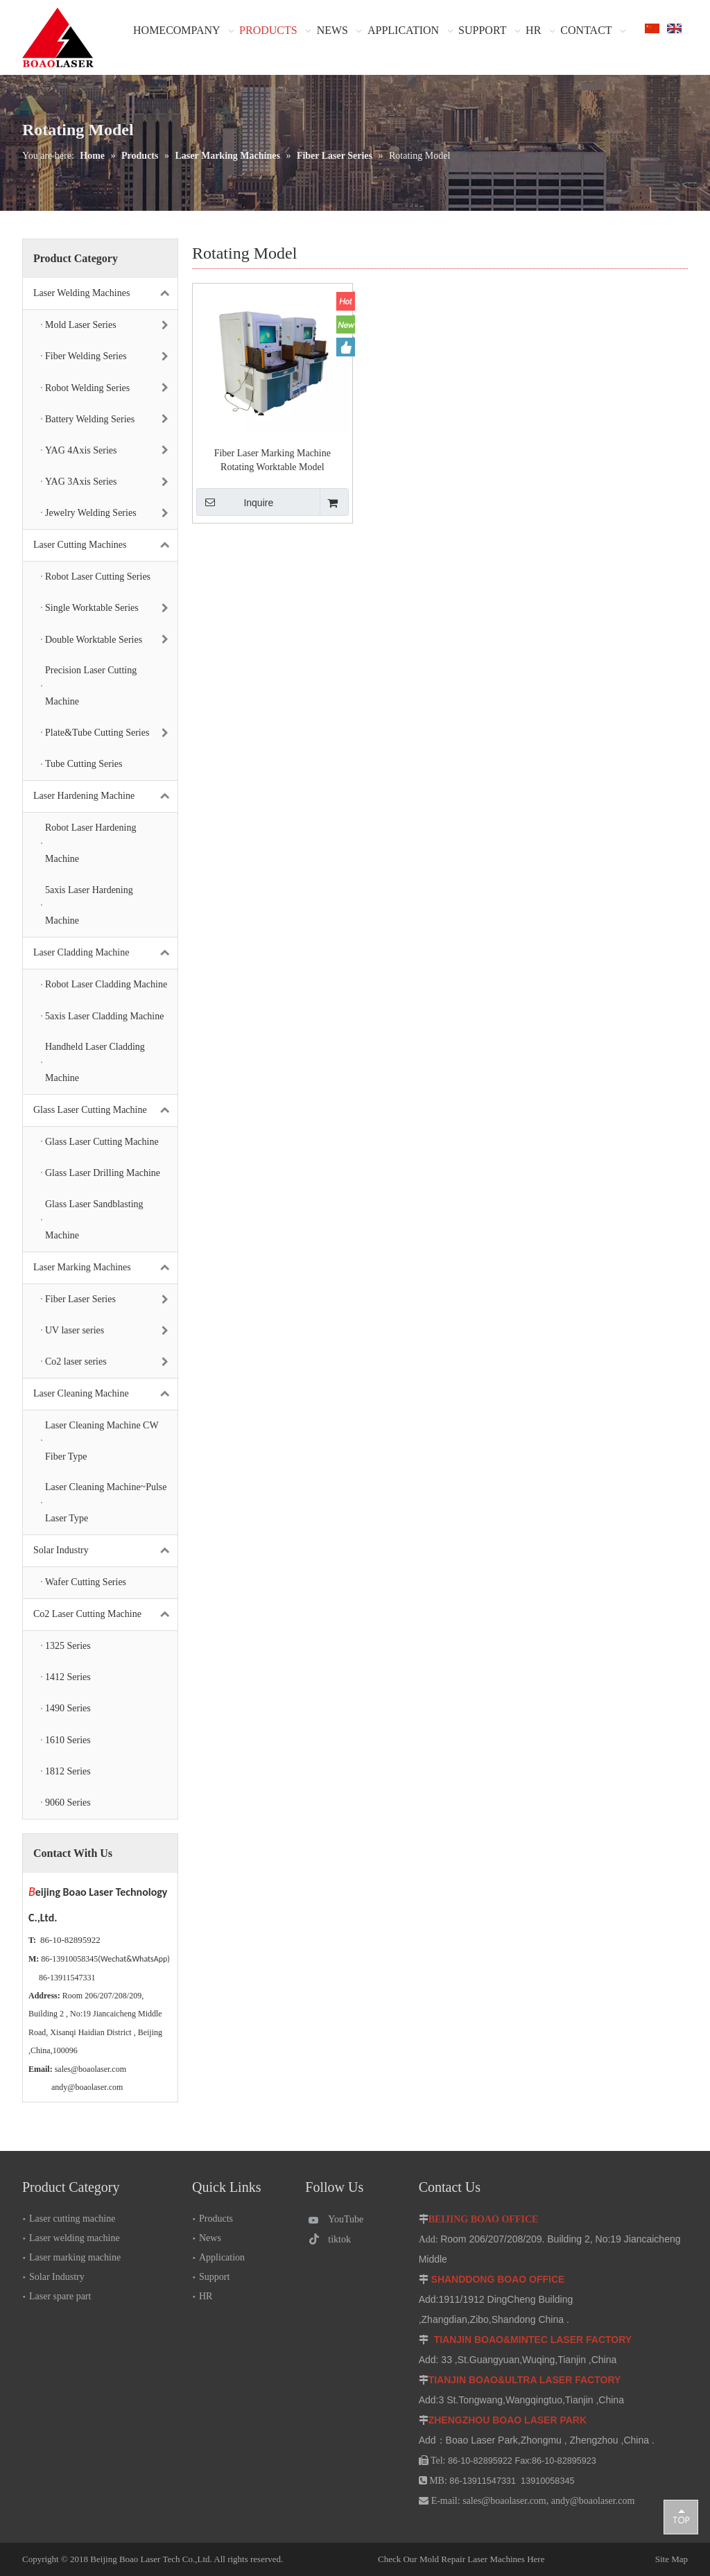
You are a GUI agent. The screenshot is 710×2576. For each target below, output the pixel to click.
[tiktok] (340, 2239)
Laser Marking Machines (105, 1267)
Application (222, 2257)
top (681, 2516)
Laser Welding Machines (105, 293)
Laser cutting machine (72, 2218)
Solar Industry (105, 1550)
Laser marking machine (75, 2257)
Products (216, 2218)
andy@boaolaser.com (87, 2087)
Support (214, 2277)
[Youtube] (340, 2219)
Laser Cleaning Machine (105, 1394)
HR (205, 2296)
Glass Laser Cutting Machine (105, 1110)
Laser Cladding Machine (105, 953)
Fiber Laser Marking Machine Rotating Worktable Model (272, 460)
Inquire (234, 502)
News (210, 2238)
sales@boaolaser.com (90, 2069)
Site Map (619, 2559)
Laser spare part (60, 2296)
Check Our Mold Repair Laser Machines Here (461, 2559)
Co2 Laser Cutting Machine (105, 1614)
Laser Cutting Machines (105, 545)
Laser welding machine (74, 2238)
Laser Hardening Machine (105, 796)
